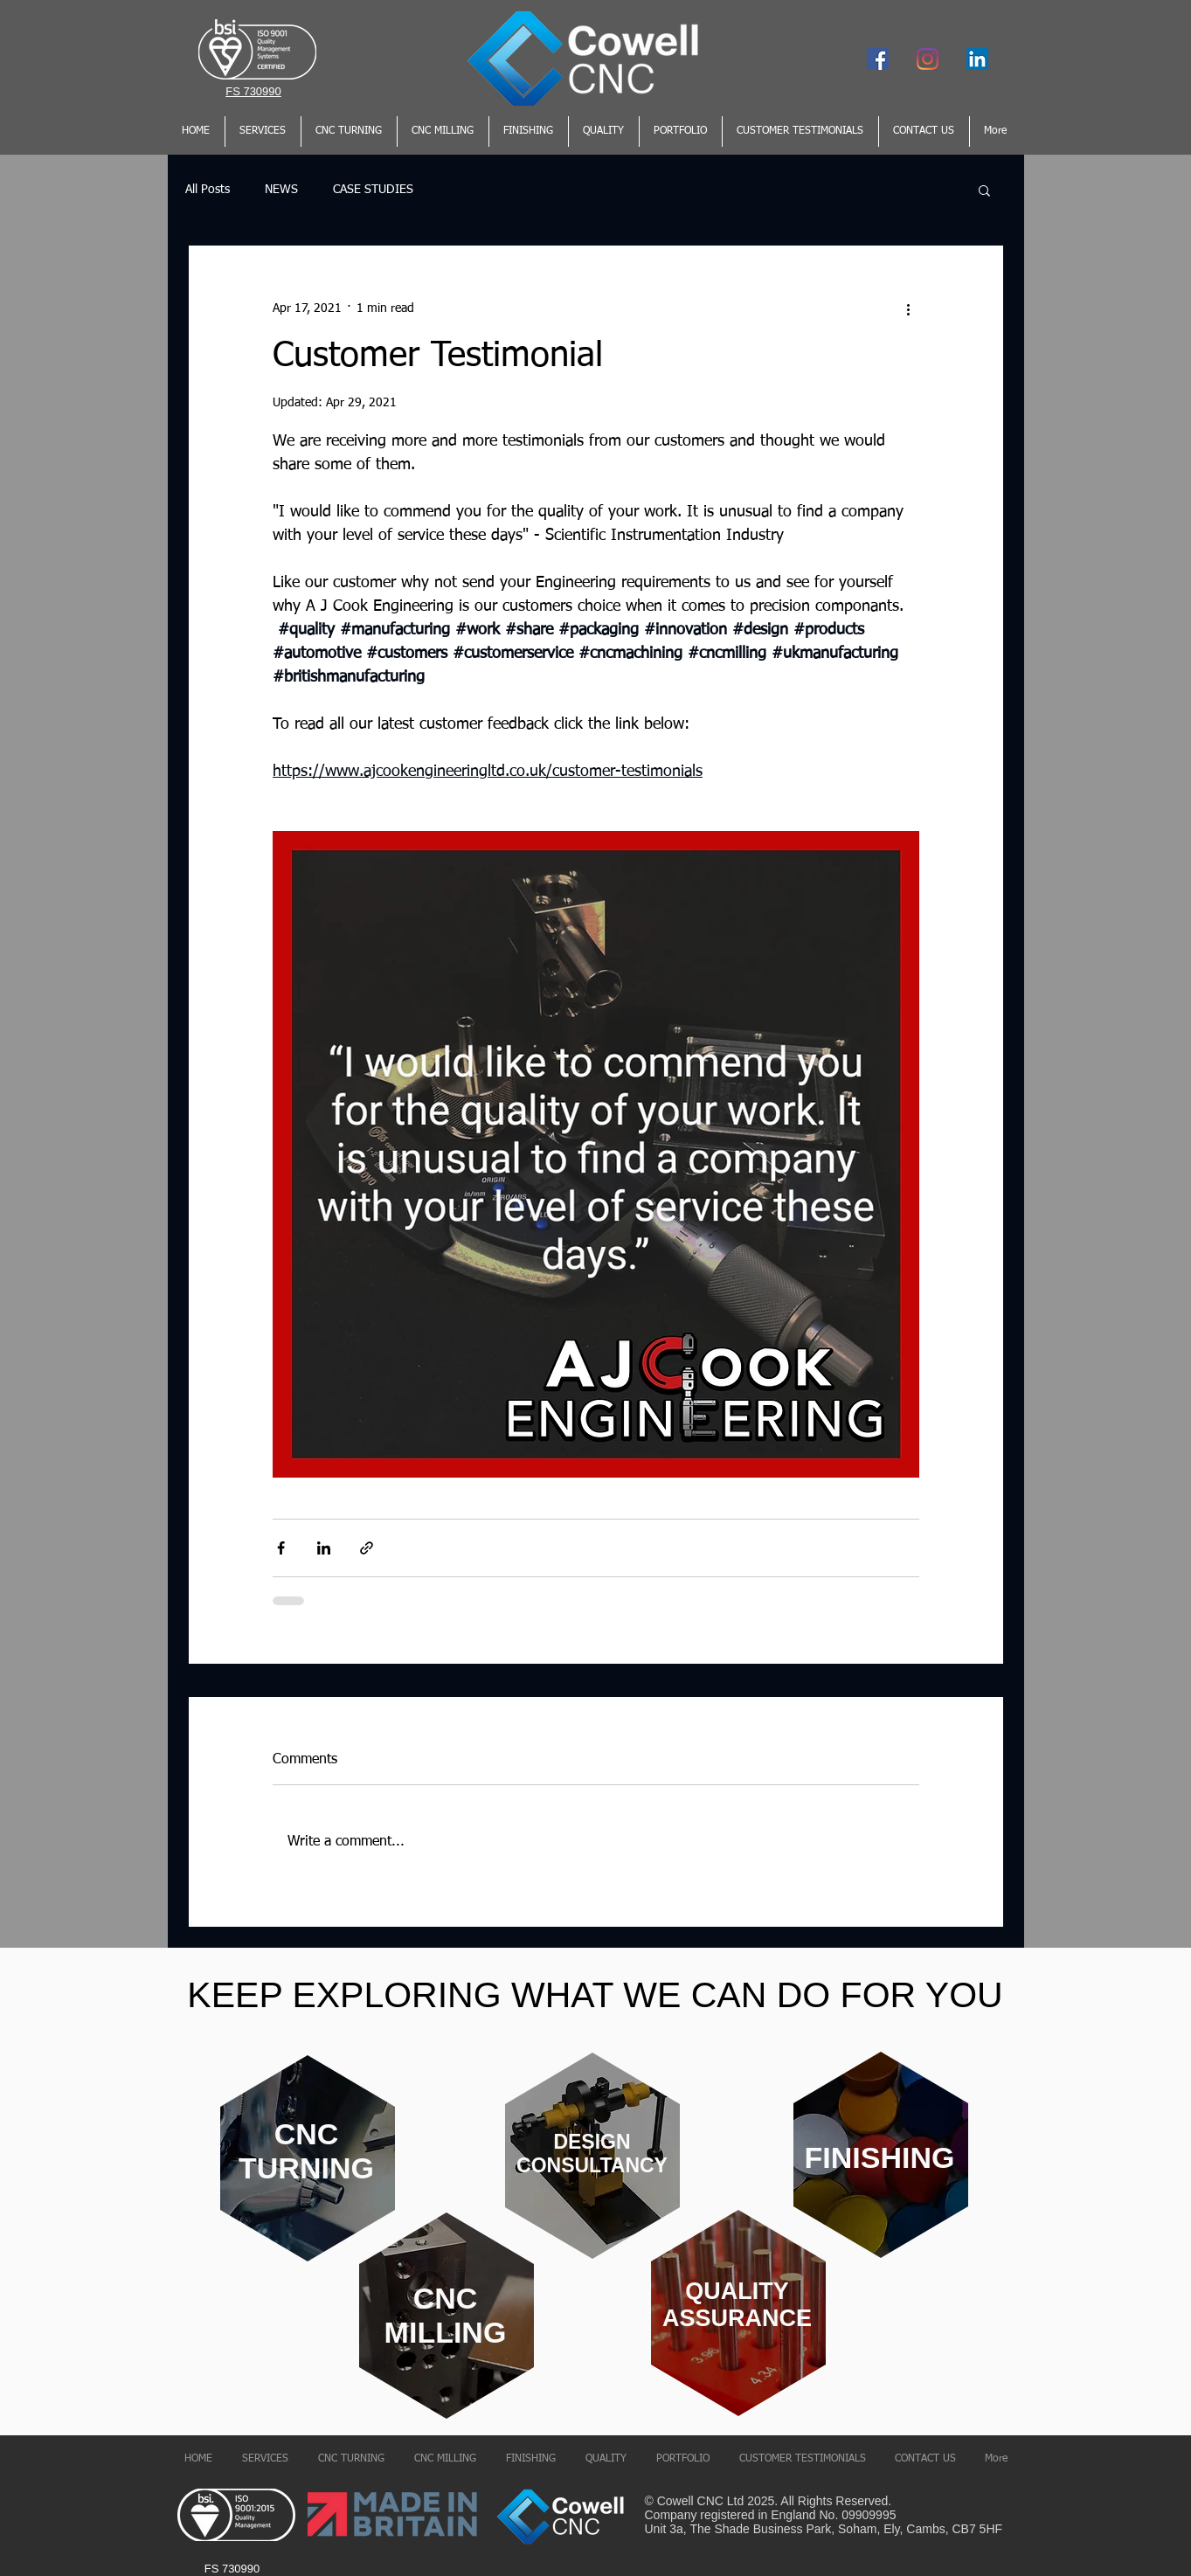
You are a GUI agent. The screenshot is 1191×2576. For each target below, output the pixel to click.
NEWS (281, 190)
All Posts (207, 190)
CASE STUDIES (373, 190)
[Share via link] (366, 1548)
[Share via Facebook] (281, 1548)
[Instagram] (927, 59)
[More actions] (908, 308)
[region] (305, 2160)
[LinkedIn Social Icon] (977, 59)
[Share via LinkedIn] (323, 1548)
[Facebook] (878, 59)
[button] (984, 190)
